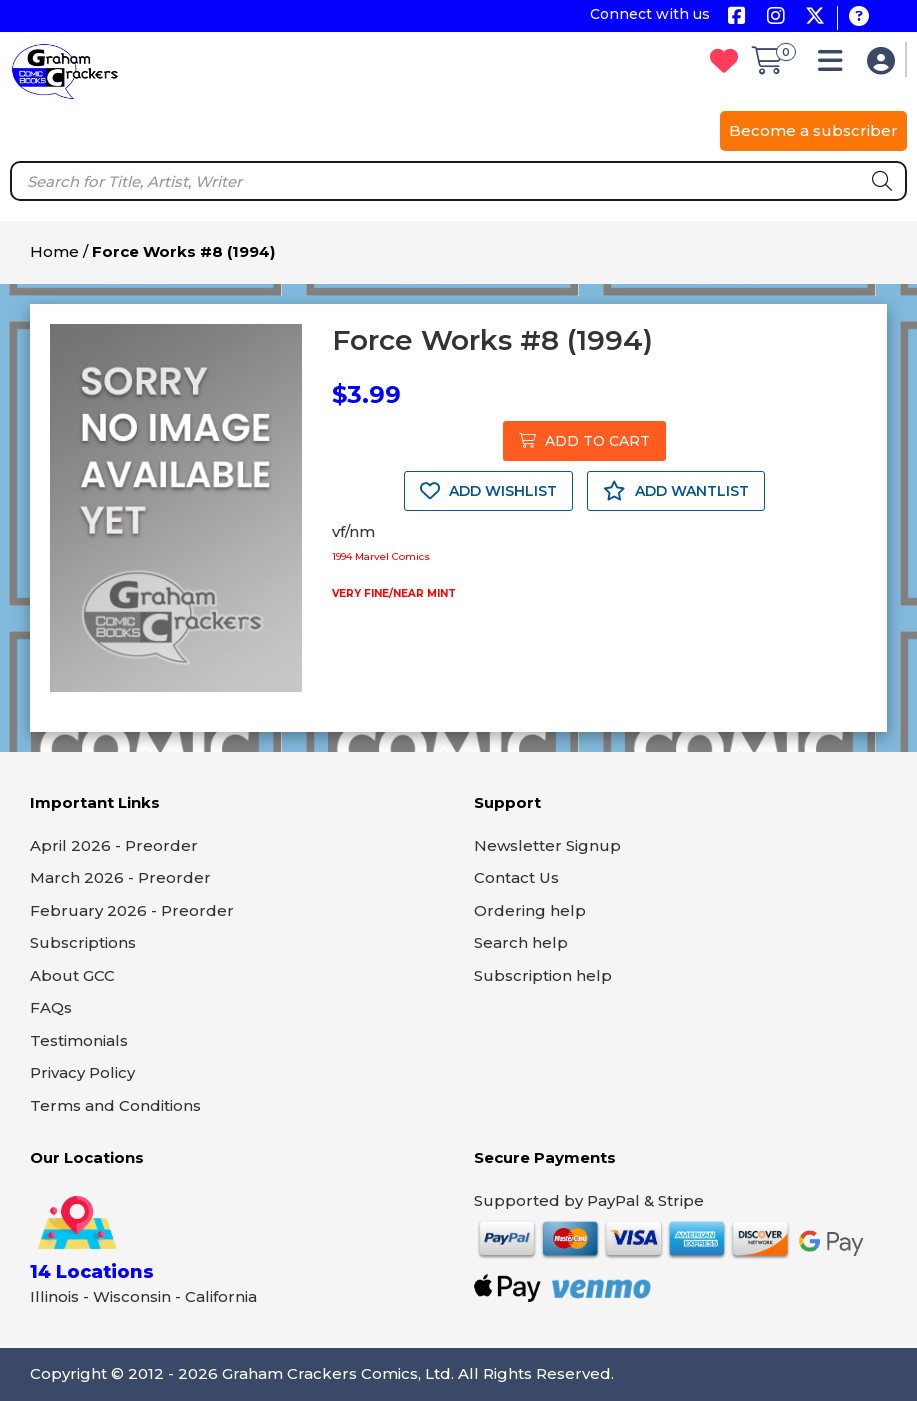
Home (54, 251)
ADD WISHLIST (488, 491)
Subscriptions (83, 942)
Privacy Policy (82, 1072)
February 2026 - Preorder (132, 910)
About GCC (72, 975)
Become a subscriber (813, 130)
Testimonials (79, 1040)
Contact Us (516, 877)
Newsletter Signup (547, 845)
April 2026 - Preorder (114, 845)
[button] (835, 65)
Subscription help (543, 975)
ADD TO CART (584, 441)
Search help (521, 942)
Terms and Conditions (115, 1105)
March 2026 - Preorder (120, 877)
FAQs (51, 1007)
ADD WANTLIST (676, 491)
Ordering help (530, 910)
